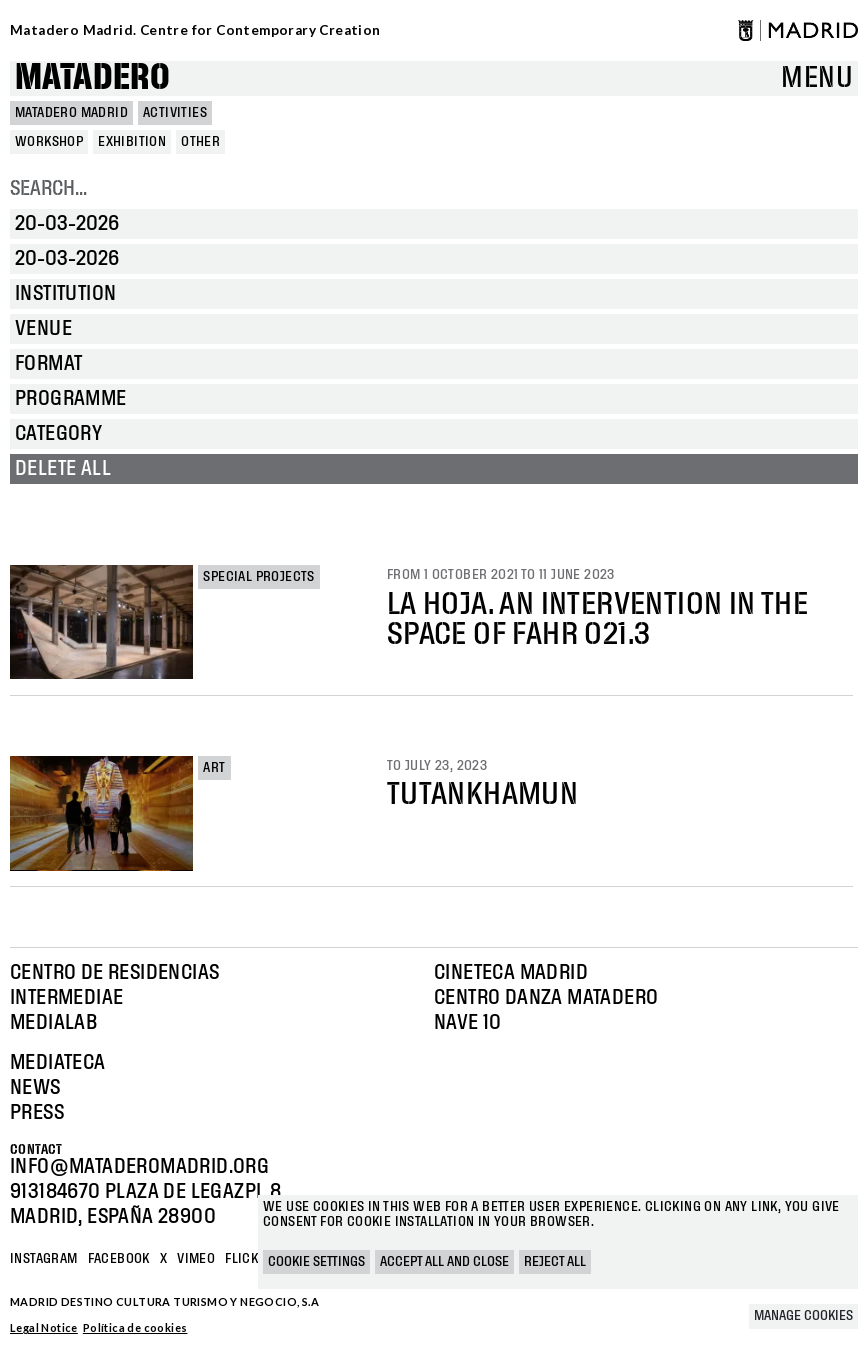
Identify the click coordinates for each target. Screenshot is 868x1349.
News (35, 1088)
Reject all (555, 1262)
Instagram (44, 1259)
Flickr (245, 1259)
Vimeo (196, 1259)
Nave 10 (468, 1023)
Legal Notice (44, 1327)
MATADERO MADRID (71, 113)
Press (37, 1113)
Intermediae (66, 998)
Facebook (119, 1259)
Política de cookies (135, 1327)
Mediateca (58, 1063)
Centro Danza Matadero (546, 998)
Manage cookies (803, 1316)
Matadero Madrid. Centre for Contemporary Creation (195, 30)
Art (214, 768)
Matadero (92, 78)
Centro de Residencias (114, 973)
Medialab (53, 1023)
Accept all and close (444, 1262)
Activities (175, 113)
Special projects (258, 577)
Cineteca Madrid (511, 973)
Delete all (63, 469)
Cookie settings (316, 1262)
